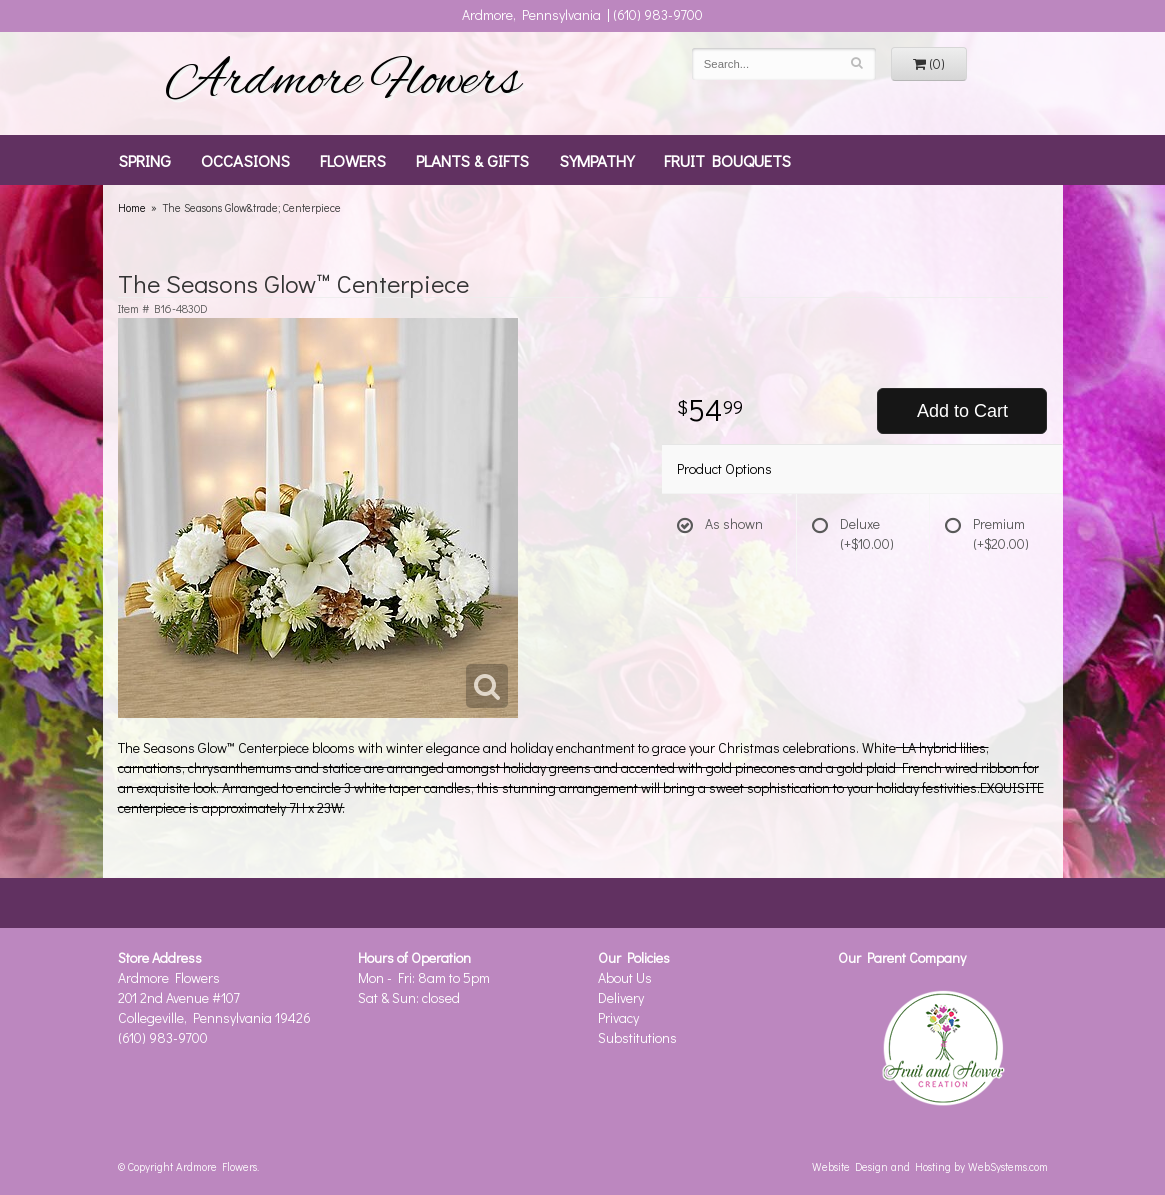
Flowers (353, 160)
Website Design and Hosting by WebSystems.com (930, 1166)
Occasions (245, 160)
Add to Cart (962, 411)
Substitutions (637, 1037)
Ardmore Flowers (343, 83)
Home (132, 207)
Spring (144, 160)
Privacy (618, 1017)
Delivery (621, 997)
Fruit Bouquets (727, 160)
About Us (625, 977)
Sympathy (596, 160)
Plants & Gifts (472, 160)
